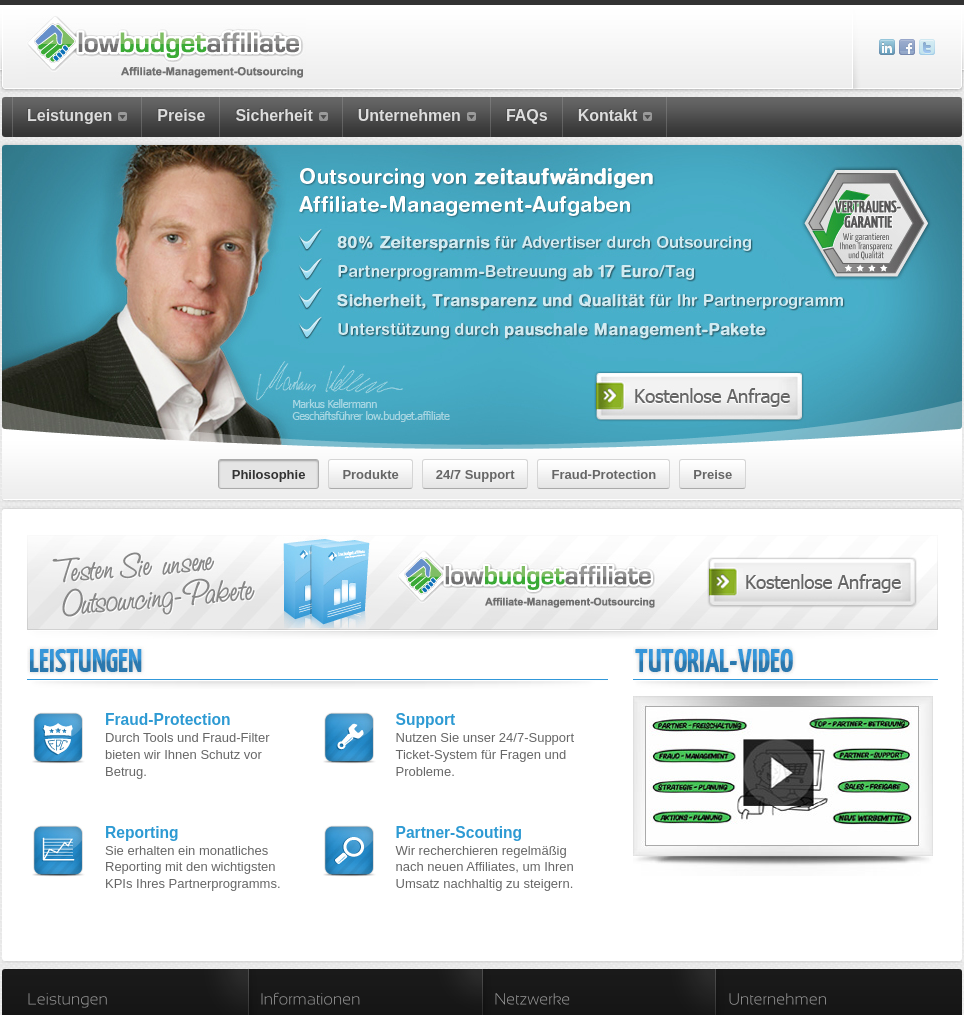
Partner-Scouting (459, 814)
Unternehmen (417, 115)
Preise (181, 115)
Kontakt (615, 115)
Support (426, 702)
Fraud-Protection (168, 702)
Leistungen (77, 115)
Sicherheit (281, 115)
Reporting (142, 814)
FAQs (527, 115)
